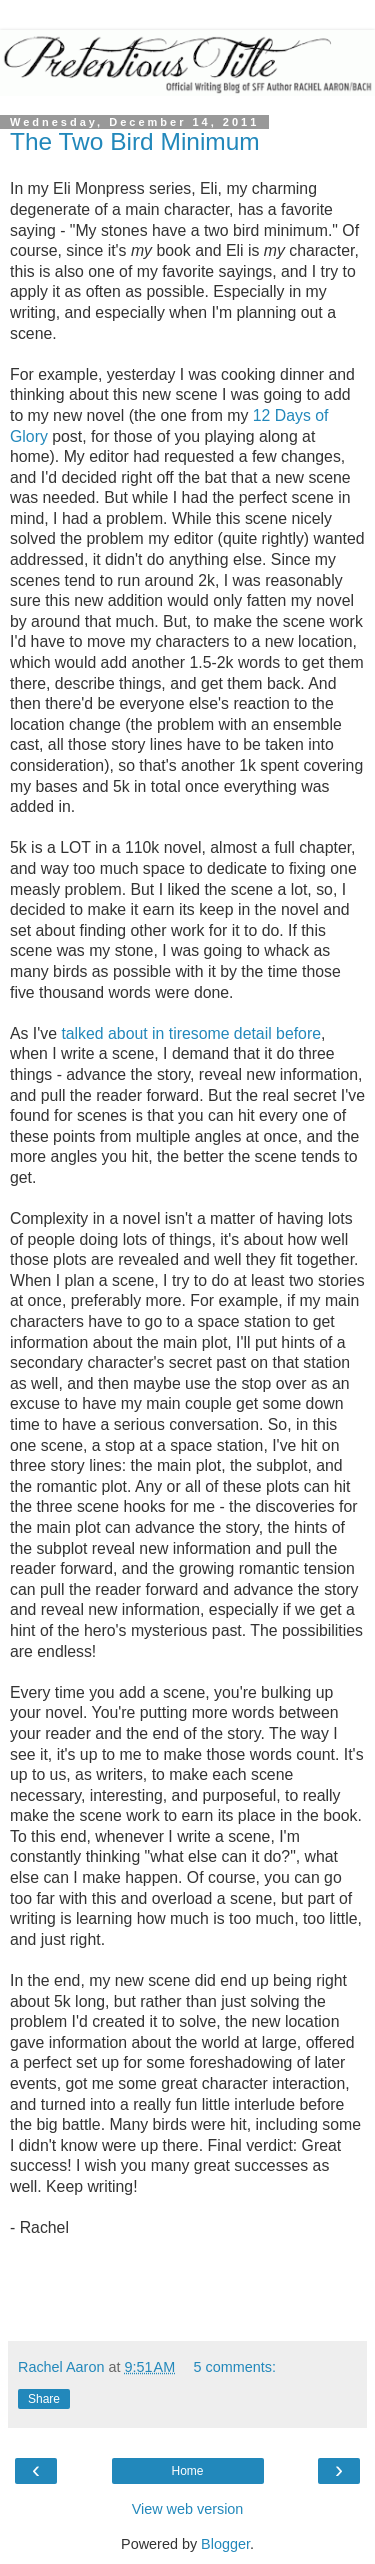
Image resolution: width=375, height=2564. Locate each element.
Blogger (225, 2544)
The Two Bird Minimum (135, 141)
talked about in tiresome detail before (191, 1033)
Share (44, 2399)
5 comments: (235, 2367)
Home (187, 2471)
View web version (188, 2509)
